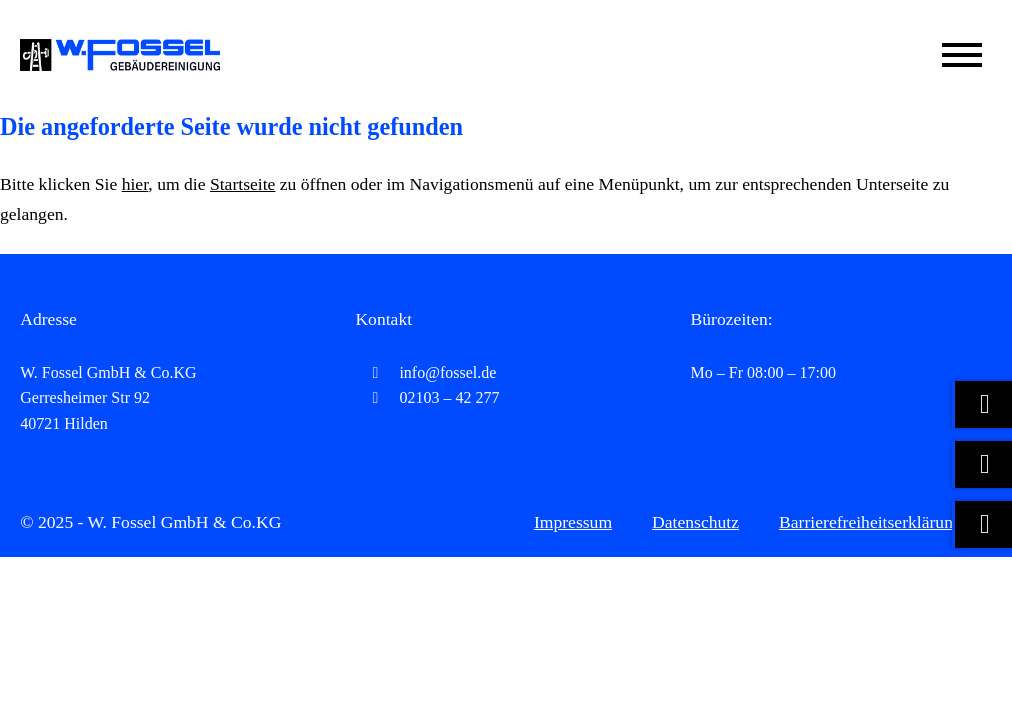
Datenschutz (695, 522)
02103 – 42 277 (427, 397)
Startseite (242, 184)
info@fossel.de (425, 372)
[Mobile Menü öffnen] (962, 55)
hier (135, 184)
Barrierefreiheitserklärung (870, 522)
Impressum (573, 522)
